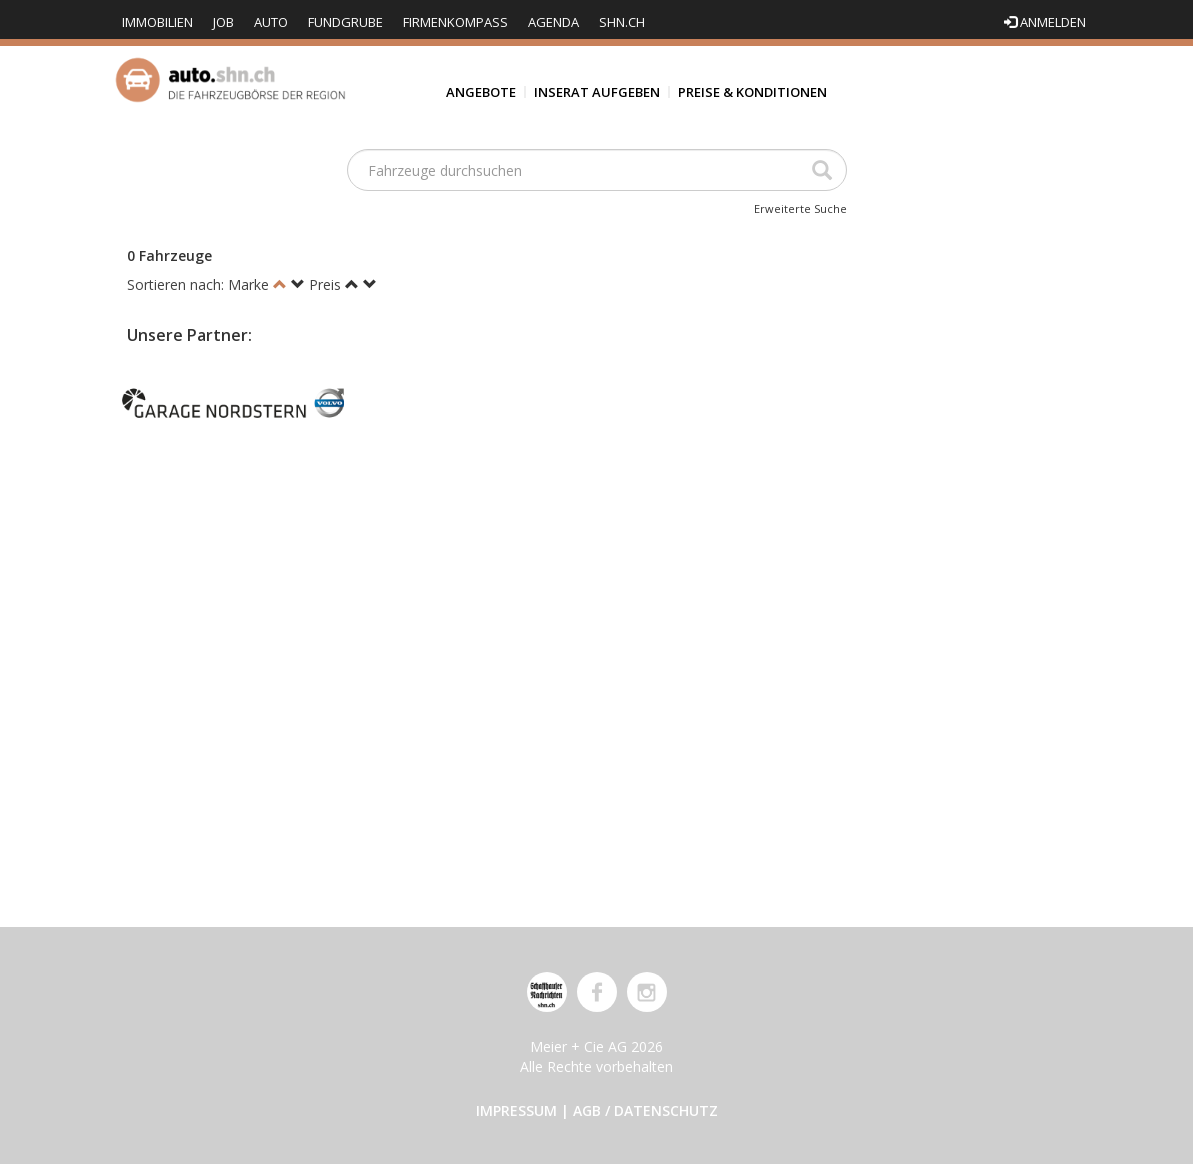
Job (223, 22)
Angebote (481, 92)
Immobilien (157, 22)
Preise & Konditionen (752, 92)
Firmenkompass (455, 22)
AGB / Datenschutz (645, 1110)
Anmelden (1045, 22)
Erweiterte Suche (800, 208)
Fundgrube (345, 22)
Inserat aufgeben (597, 92)
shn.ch (622, 22)
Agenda (553, 22)
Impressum (516, 1110)
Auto (271, 22)
